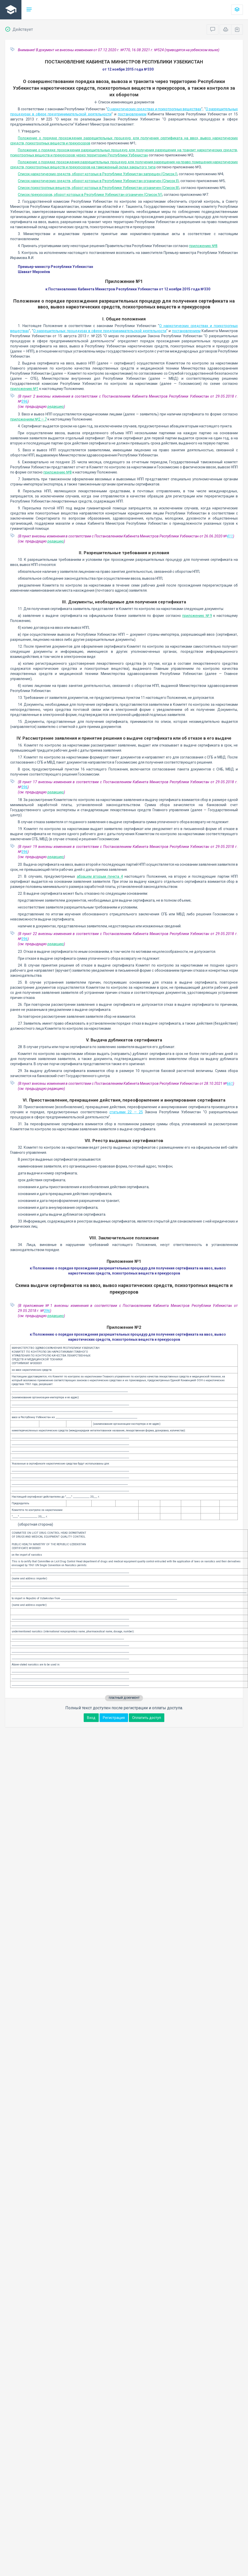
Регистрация (114, 1718)
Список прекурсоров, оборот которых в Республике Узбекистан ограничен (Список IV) (90, 195)
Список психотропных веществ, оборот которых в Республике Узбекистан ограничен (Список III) (98, 188)
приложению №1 (24, 389)
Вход (91, 1718)
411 (230, 536)
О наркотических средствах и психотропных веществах (154, 109)
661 (230, 1083)
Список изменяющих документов (124, 102)
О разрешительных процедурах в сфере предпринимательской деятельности (99, 331)
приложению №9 (197, 616)
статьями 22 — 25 (126, 1112)
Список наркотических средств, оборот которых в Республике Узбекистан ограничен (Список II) (98, 181)
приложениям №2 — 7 (28, 419)
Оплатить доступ (146, 1718)
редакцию (55, 406)
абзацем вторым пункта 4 (100, 876)
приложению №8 (203, 246)
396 (24, 401)
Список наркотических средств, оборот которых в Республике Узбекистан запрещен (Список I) (97, 174)
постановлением (132, 114)
